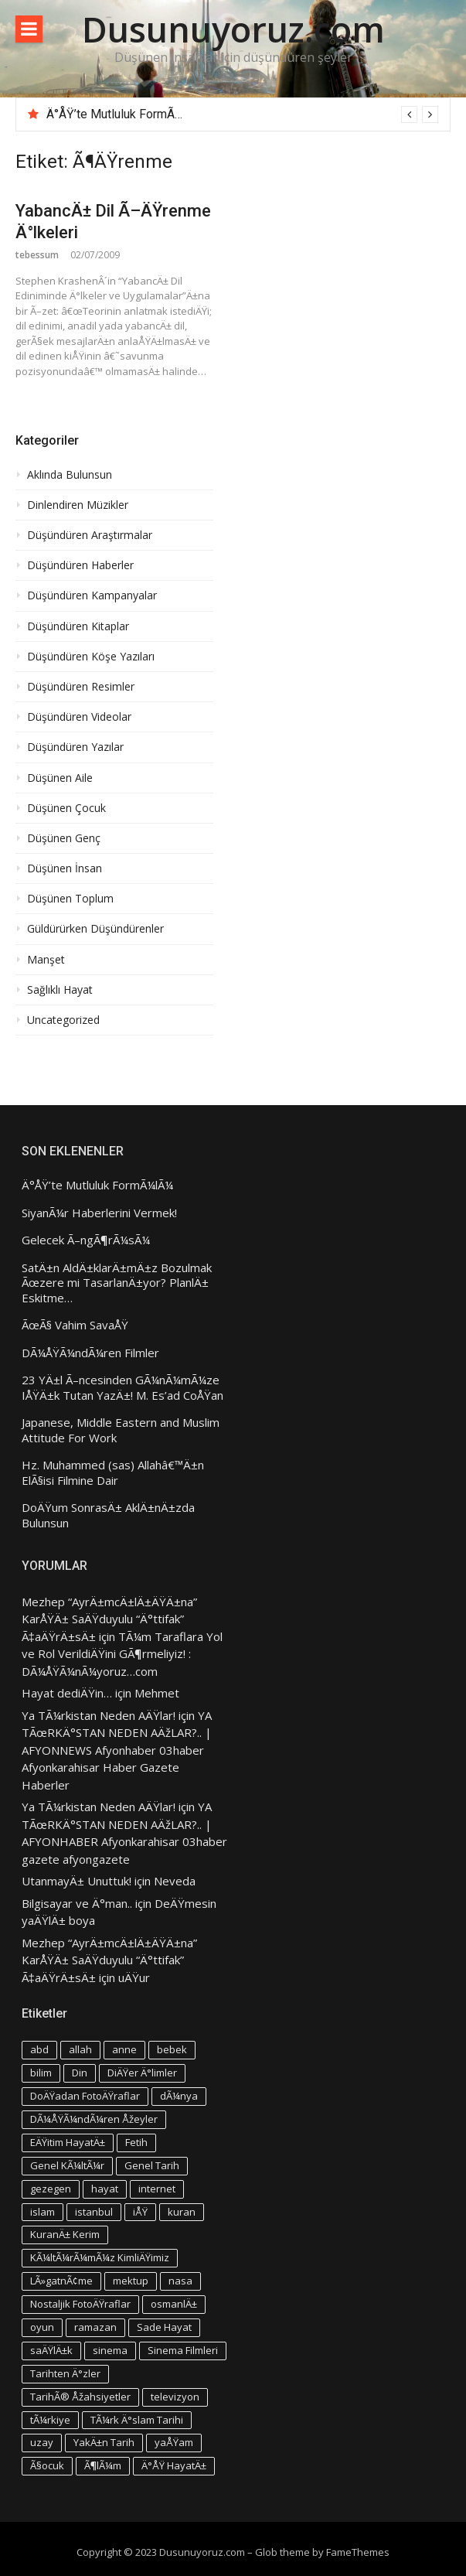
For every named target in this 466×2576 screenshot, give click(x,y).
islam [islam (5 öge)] (42, 2212)
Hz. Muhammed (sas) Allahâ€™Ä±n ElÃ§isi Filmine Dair (113, 1473)
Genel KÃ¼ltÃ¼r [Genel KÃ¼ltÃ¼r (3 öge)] (67, 2165)
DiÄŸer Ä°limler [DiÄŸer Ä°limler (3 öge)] (142, 2073)
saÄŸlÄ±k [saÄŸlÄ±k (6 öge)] (51, 2350)
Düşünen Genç (63, 838)
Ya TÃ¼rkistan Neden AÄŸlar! (98, 1715)
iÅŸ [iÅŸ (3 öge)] (140, 2212)
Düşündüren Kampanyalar (92, 595)
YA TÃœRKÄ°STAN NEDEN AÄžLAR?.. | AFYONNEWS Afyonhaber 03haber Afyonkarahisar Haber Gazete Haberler (117, 1750)
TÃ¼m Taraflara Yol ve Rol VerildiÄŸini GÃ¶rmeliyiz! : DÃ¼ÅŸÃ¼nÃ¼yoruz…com (122, 1654)
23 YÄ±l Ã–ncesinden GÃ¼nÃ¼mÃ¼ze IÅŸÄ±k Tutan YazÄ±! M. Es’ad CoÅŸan (122, 1388)
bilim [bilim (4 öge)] (41, 2073)
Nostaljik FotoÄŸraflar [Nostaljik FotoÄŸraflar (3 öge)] (80, 2304)
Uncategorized (63, 1020)
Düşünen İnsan (64, 868)
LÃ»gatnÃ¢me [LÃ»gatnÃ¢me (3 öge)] (61, 2281)
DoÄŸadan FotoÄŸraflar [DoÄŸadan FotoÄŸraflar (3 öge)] (85, 2096)
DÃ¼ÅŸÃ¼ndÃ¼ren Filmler (90, 1353)
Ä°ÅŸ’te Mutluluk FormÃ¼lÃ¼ (125, 114)
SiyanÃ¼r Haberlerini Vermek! (99, 1213)
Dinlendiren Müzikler (77, 505)
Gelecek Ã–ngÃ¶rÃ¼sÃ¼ (86, 1240)
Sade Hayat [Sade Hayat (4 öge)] (164, 2327)
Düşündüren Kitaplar (78, 626)
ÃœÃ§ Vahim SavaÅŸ (75, 1325)
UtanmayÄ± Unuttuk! (76, 1880)
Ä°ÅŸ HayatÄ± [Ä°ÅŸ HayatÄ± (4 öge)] (173, 2465)
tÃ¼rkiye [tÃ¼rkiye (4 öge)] (50, 2420)
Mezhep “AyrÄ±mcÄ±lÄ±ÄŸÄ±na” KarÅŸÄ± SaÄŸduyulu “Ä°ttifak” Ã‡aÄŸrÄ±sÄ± (109, 1619)
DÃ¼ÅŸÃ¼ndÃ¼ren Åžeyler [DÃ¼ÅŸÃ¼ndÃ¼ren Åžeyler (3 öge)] (94, 2119)
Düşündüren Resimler (80, 687)
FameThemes (357, 2552)
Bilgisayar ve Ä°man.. (77, 1903)
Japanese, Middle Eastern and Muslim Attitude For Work (120, 1430)
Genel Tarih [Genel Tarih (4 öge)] (151, 2165)
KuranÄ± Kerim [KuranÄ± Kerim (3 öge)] (65, 2234)
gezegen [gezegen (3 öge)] (50, 2189)
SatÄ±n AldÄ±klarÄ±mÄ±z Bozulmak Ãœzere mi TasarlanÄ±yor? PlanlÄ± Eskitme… (117, 1283)
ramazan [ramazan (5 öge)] (95, 2327)
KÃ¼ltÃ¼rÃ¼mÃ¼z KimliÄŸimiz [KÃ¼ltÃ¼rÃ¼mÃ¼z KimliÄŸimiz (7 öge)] (99, 2257)
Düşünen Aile (60, 778)
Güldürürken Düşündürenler (95, 929)
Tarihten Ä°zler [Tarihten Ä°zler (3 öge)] (65, 2373)
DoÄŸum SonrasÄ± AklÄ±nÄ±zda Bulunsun (108, 1515)
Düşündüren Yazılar (75, 747)
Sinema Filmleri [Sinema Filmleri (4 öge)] (183, 2350)
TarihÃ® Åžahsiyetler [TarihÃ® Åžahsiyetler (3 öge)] (80, 2397)
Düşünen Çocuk (66, 808)
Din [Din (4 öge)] (79, 2073)
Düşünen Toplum (70, 899)
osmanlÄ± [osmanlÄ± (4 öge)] (174, 2304)
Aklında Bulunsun (69, 475)
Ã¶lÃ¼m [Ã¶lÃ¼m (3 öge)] (102, 2465)
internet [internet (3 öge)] (156, 2189)
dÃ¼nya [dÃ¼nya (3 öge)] (179, 2096)
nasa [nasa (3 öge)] (180, 2281)
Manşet (46, 960)
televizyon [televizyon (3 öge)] (175, 2397)
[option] (242, 114)
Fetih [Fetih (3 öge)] (136, 2142)
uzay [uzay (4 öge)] (41, 2442)
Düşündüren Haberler (80, 565)
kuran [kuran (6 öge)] (182, 2212)
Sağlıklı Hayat (60, 990)
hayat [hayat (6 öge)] (104, 2189)
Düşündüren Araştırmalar (89, 535)
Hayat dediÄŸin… (67, 1693)
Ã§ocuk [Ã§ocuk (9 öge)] (47, 2465)
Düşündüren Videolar (79, 717)
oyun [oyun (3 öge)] (42, 2327)
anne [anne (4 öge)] (124, 2049)
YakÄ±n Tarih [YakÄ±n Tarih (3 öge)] (103, 2442)
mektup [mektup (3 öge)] (130, 2281)
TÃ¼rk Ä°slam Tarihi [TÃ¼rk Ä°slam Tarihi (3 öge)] (136, 2420)
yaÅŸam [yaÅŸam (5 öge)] (174, 2442)
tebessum (37, 254)
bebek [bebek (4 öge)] (172, 2049)
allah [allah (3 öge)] (80, 2049)
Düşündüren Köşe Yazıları (91, 657)
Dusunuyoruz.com (233, 29)
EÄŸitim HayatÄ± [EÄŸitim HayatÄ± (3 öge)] (67, 2142)
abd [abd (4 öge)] (39, 2049)
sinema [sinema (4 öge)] (110, 2350)
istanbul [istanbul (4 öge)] (94, 2212)
